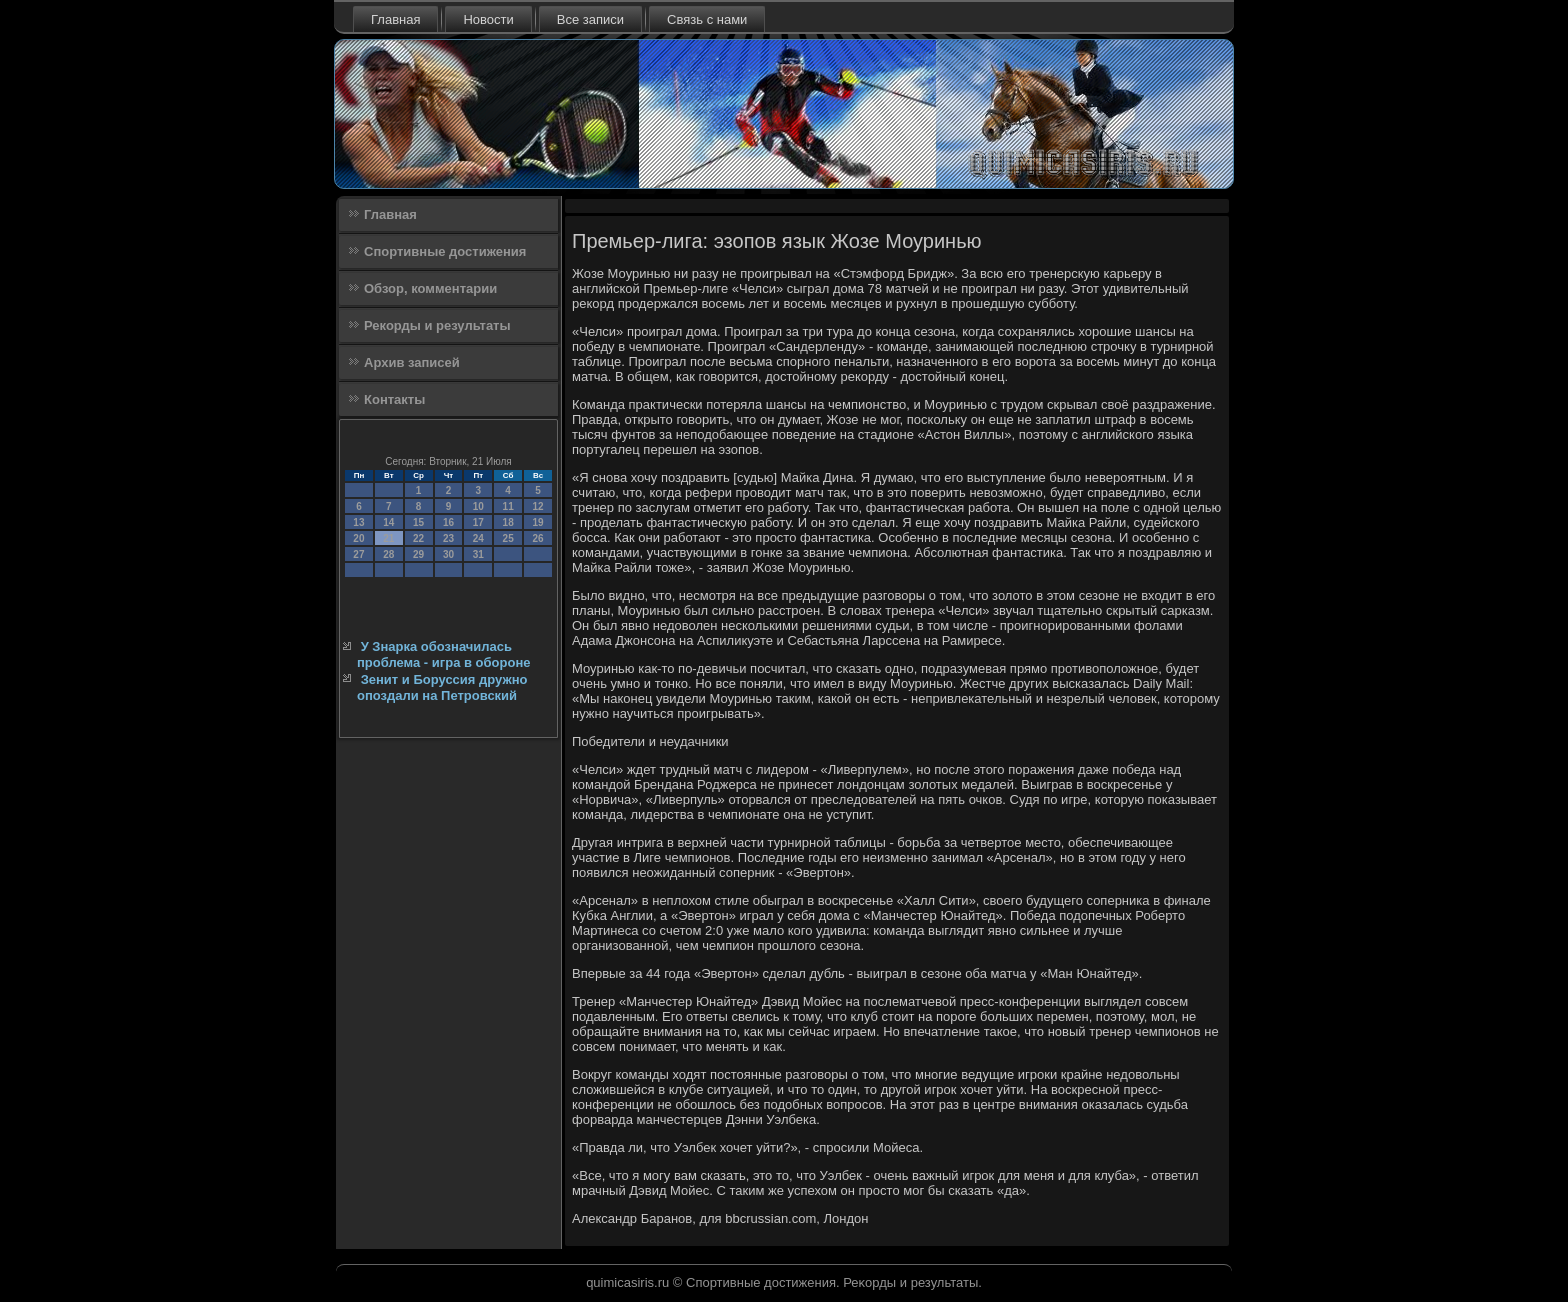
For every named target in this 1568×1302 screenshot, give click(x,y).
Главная (395, 19)
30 (448, 554)
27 (358, 554)
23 (448, 538)
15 (418, 522)
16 (448, 522)
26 (537, 538)
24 (478, 538)
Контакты (394, 399)
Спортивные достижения (445, 251)
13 (358, 522)
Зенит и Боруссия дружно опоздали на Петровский (442, 687)
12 (537, 506)
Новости (488, 19)
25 (508, 538)
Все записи (590, 19)
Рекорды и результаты (437, 325)
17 (478, 522)
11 (508, 506)
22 (418, 538)
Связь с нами (707, 19)
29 (418, 554)
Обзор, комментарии (430, 288)
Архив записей (412, 362)
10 (478, 506)
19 (537, 522)
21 (388, 538)
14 (388, 522)
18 (508, 522)
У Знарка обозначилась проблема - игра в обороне (443, 654)
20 (358, 538)
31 (478, 554)
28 (388, 554)
